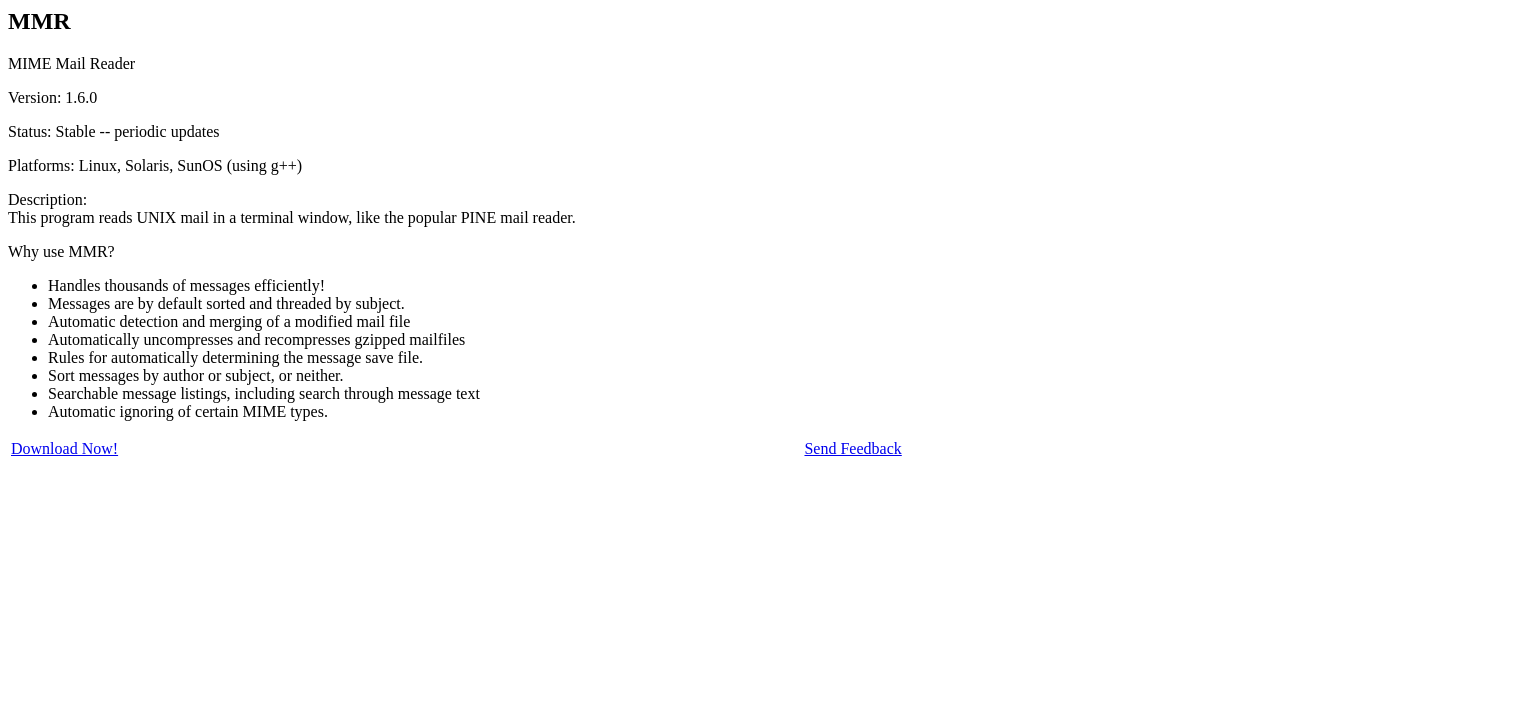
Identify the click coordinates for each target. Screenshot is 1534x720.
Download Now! (64, 448)
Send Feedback (852, 448)
